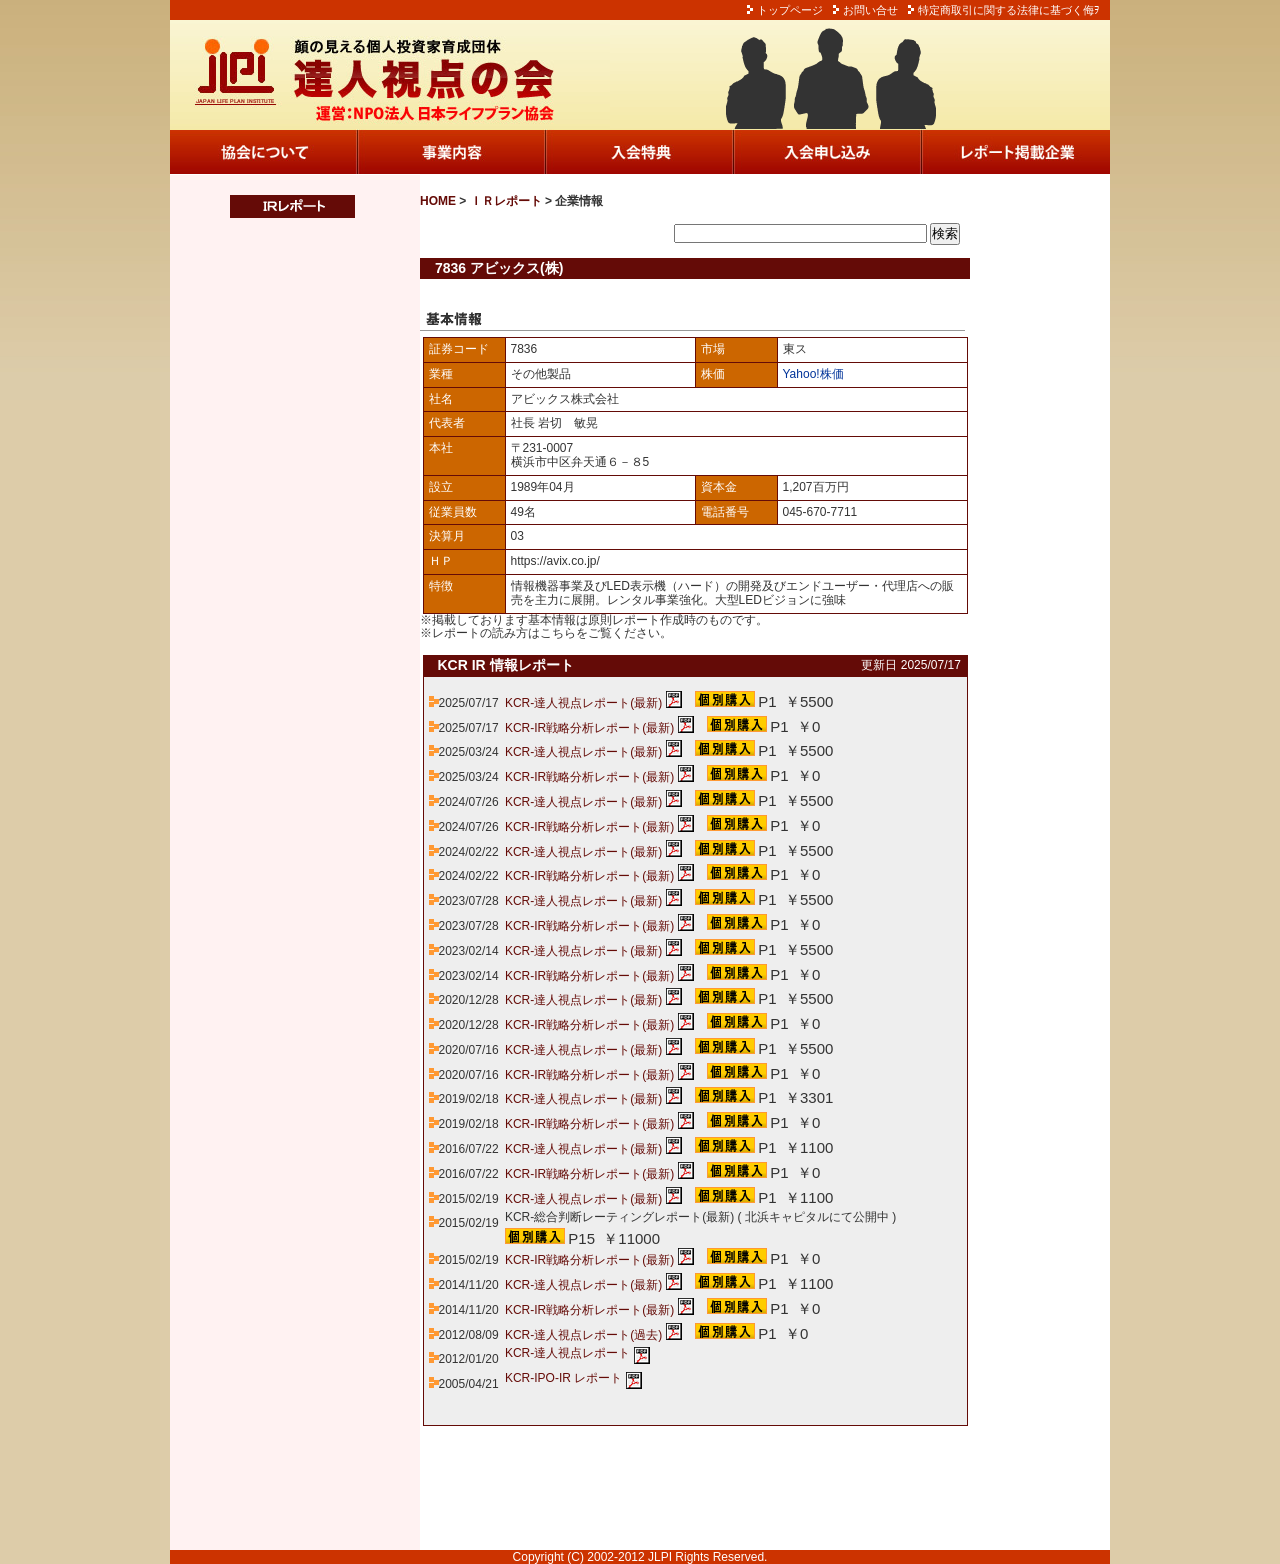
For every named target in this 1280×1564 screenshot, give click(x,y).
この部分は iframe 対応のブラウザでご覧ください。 (280, 621)
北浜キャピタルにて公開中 (817, 1217)
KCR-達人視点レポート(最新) (583, 703)
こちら (558, 633)
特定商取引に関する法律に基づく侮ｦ (1009, 10)
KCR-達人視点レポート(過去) (583, 1335)
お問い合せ (870, 10)
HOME (438, 201)
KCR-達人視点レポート (567, 1353)
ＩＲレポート (506, 201)
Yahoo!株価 (813, 374)
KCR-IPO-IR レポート (563, 1378)
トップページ (790, 10)
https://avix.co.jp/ (555, 561)
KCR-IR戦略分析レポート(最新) (589, 728)
